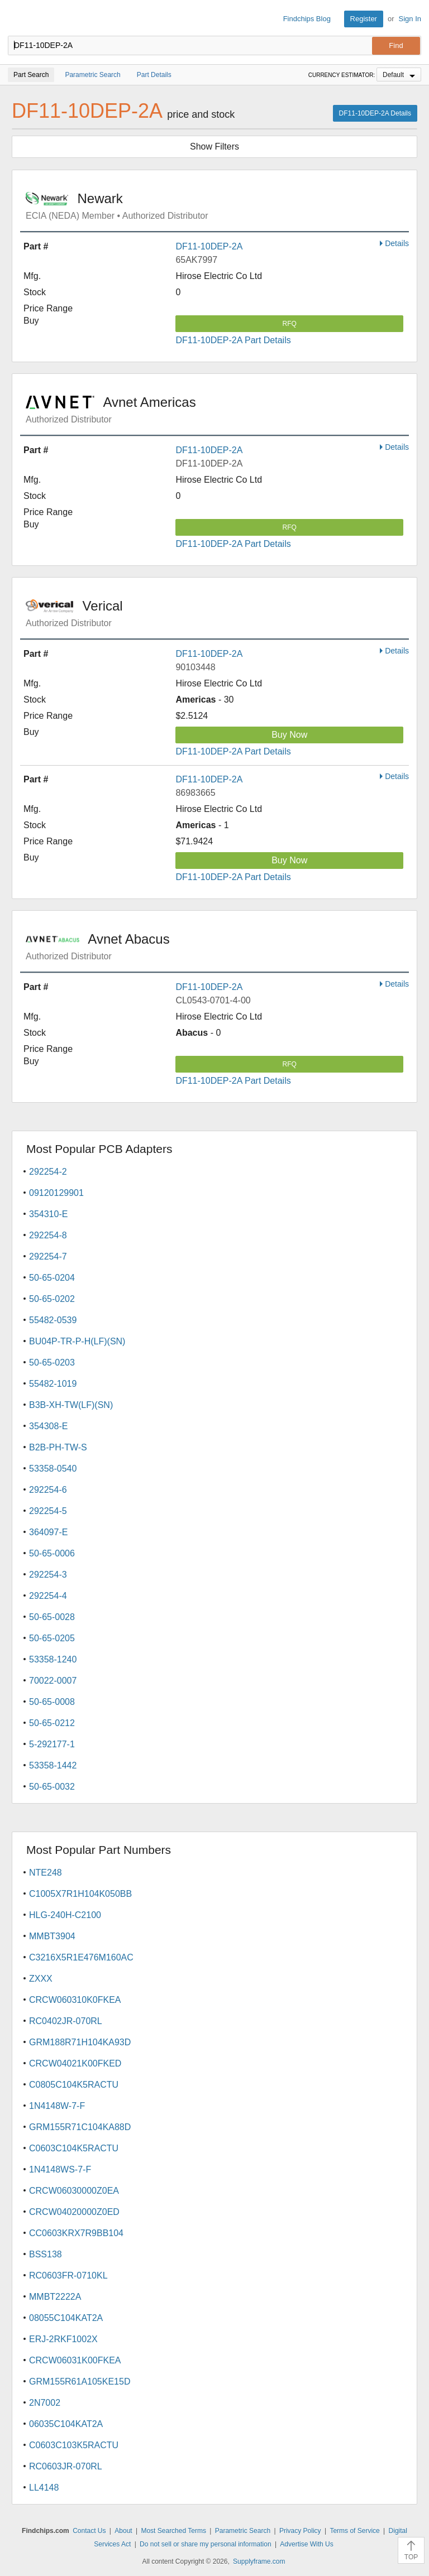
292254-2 (48, 1171)
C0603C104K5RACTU (73, 2148)
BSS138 (45, 2254)
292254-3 (48, 1574)
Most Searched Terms (173, 2531)
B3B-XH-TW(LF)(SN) (71, 1405)
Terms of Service (354, 2531)
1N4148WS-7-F (60, 2169)
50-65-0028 (52, 1617)
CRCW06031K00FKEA (75, 2360)
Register (363, 19)
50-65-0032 (52, 1786)
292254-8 (48, 1235)
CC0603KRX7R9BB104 (76, 2233)
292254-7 (48, 1256)
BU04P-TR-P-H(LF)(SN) (77, 1341)
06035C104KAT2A (66, 2424)
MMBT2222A (55, 2296)
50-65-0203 (52, 1362)
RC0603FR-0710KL (68, 2275)
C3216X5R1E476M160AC (81, 1957)
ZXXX (41, 1978)
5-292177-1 (52, 1744)
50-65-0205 (52, 1638)
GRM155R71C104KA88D (80, 2127)
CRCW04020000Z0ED (74, 2212)
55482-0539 (53, 1320)
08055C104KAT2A (66, 2318)
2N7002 (44, 2402)
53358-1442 (53, 1765)
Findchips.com (17, 18)
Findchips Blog (307, 19)
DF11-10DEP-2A (208, 246)
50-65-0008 (52, 1702)
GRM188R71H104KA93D (80, 2042)
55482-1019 (53, 1383)
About (123, 2531)
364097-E (48, 1532)
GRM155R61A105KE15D (79, 2381)
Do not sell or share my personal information (205, 2544)
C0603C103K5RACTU (73, 2445)
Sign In (410, 19)
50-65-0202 (52, 1299)
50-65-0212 (52, 1723)
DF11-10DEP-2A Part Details (232, 340)
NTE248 (45, 1872)
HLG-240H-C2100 (65, 1915)
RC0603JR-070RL (65, 2466)
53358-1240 (53, 1659)
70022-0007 (53, 1680)
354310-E (48, 1214)
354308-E (48, 1426)
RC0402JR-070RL (65, 2021)
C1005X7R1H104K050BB (80, 1894)
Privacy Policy (300, 2531)
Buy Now (289, 734)
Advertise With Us (306, 2544)
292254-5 (48, 1511)
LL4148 (44, 2487)
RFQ (290, 324)
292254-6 (48, 1489)
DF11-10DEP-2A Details (375, 113)
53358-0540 (53, 1468)
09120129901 (56, 1193)
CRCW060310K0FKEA (75, 2000)
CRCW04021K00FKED (75, 2063)
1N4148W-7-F (57, 2106)
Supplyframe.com (259, 2561)
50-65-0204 (52, 1277)
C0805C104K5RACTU (73, 2084)
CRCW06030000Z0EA (74, 2190)
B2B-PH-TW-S (58, 1447)
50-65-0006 (52, 1553)
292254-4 (48, 1596)
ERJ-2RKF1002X (63, 2339)
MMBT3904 (52, 1936)
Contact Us (89, 2531)
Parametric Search (242, 2531)
